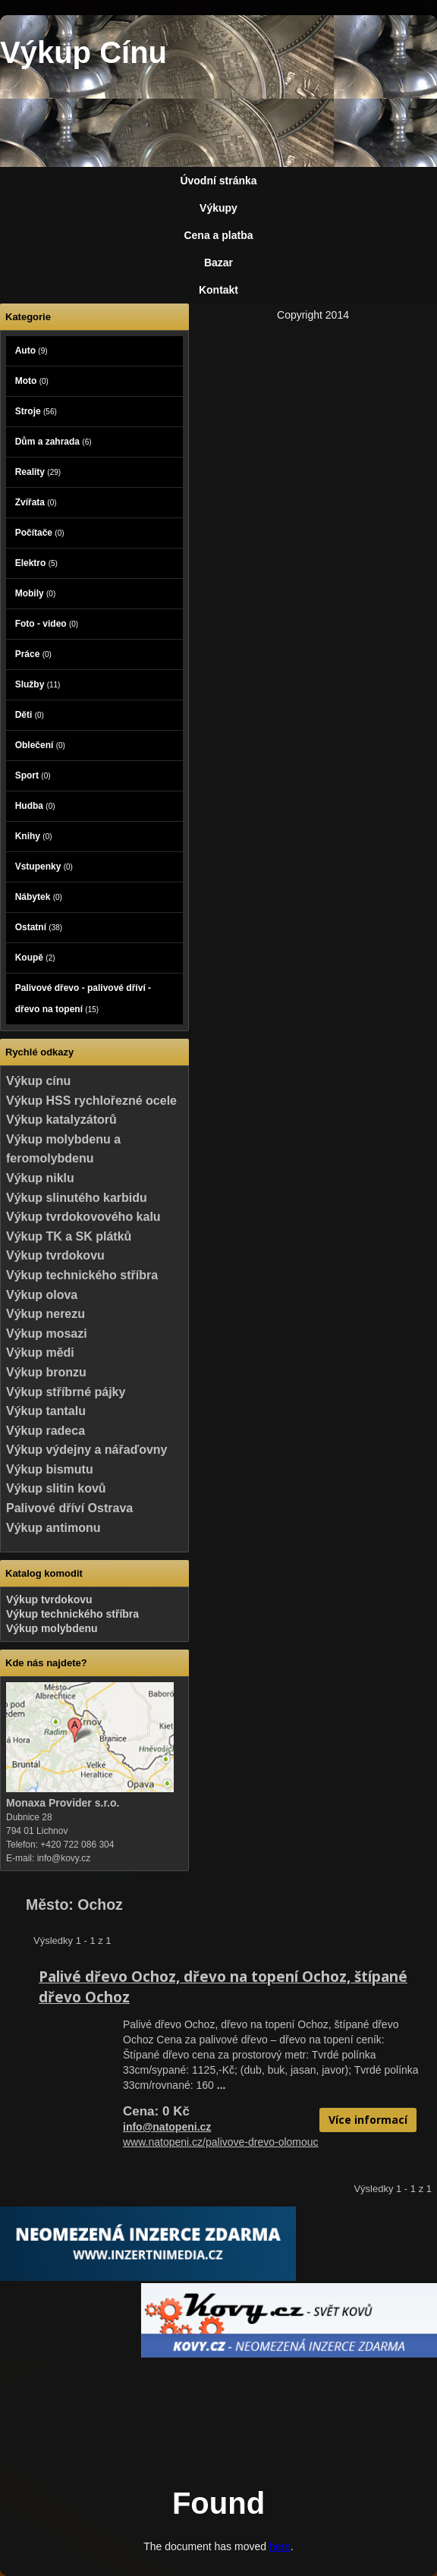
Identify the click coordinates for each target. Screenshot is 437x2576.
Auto (31, 350)
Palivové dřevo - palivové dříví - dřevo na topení (83, 998)
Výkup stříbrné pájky (65, 1392)
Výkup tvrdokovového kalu (83, 1216)
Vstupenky (44, 866)
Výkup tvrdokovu (55, 1255)
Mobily (35, 593)
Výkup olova (41, 1294)
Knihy (33, 836)
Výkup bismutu (49, 1469)
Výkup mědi (40, 1352)
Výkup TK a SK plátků (68, 1236)
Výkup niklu (40, 1178)
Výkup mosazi (46, 1333)
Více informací (368, 2119)
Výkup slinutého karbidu (76, 1197)
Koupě (35, 957)
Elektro (36, 563)
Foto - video (47, 623)
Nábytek (38, 897)
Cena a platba (218, 235)
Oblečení (40, 745)
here (280, 2546)
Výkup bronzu (46, 1372)
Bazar (218, 262)
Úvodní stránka (218, 181)
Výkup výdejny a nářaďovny (86, 1449)
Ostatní (38, 927)
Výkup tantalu (46, 1410)
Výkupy (218, 208)
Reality (38, 472)
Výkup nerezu (45, 1313)
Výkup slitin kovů (56, 1488)
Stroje (36, 411)
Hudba (35, 805)
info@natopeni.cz (167, 2127)
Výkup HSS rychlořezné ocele (91, 1100)
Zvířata (36, 502)
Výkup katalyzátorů (61, 1119)
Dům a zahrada (53, 441)
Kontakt (218, 290)
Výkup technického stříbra (82, 1275)
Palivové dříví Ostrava (69, 1508)
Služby (38, 684)
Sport (33, 775)
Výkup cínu (38, 1080)
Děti (29, 714)
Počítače (39, 532)
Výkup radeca (45, 1430)
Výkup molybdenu (52, 1628)
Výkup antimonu (53, 1527)
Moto (32, 381)
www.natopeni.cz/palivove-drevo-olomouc (221, 2142)
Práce (33, 654)
